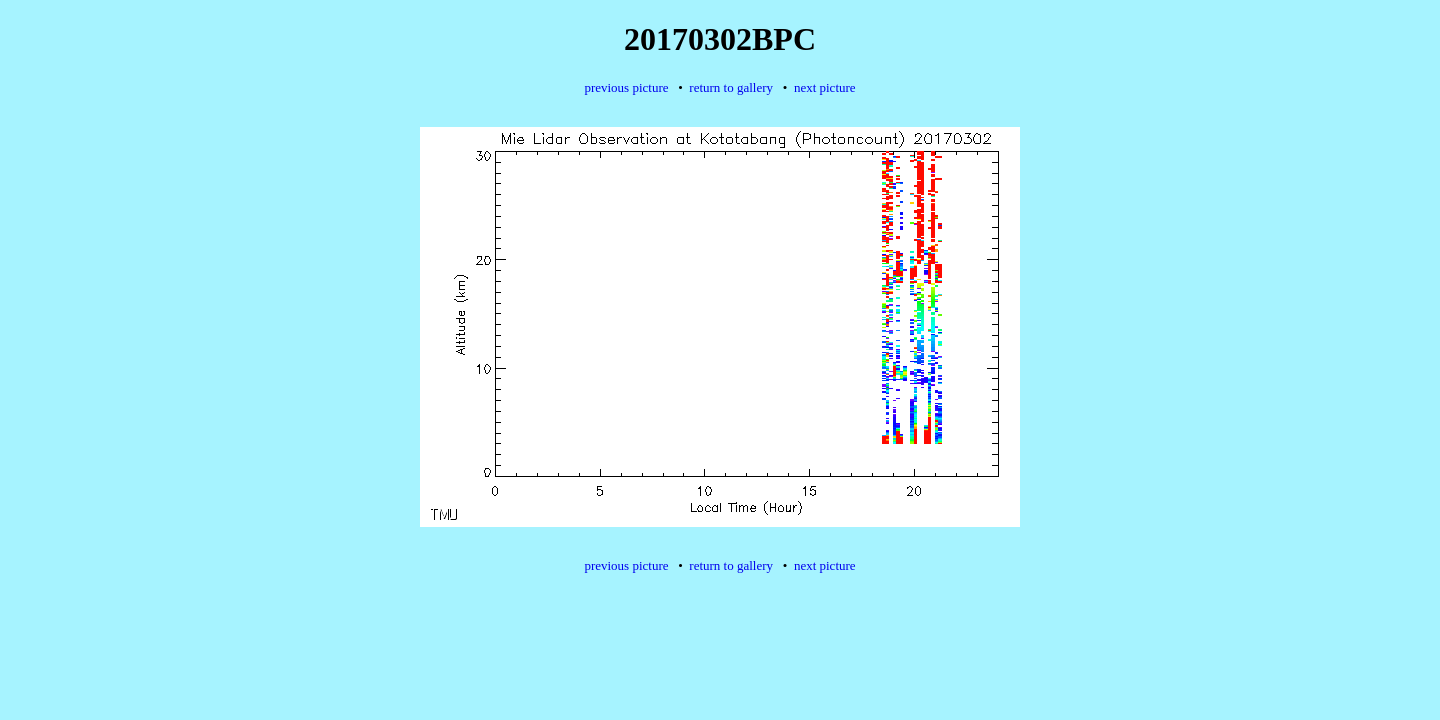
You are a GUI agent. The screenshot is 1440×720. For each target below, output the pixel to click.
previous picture (626, 87)
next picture (825, 87)
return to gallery (731, 87)
